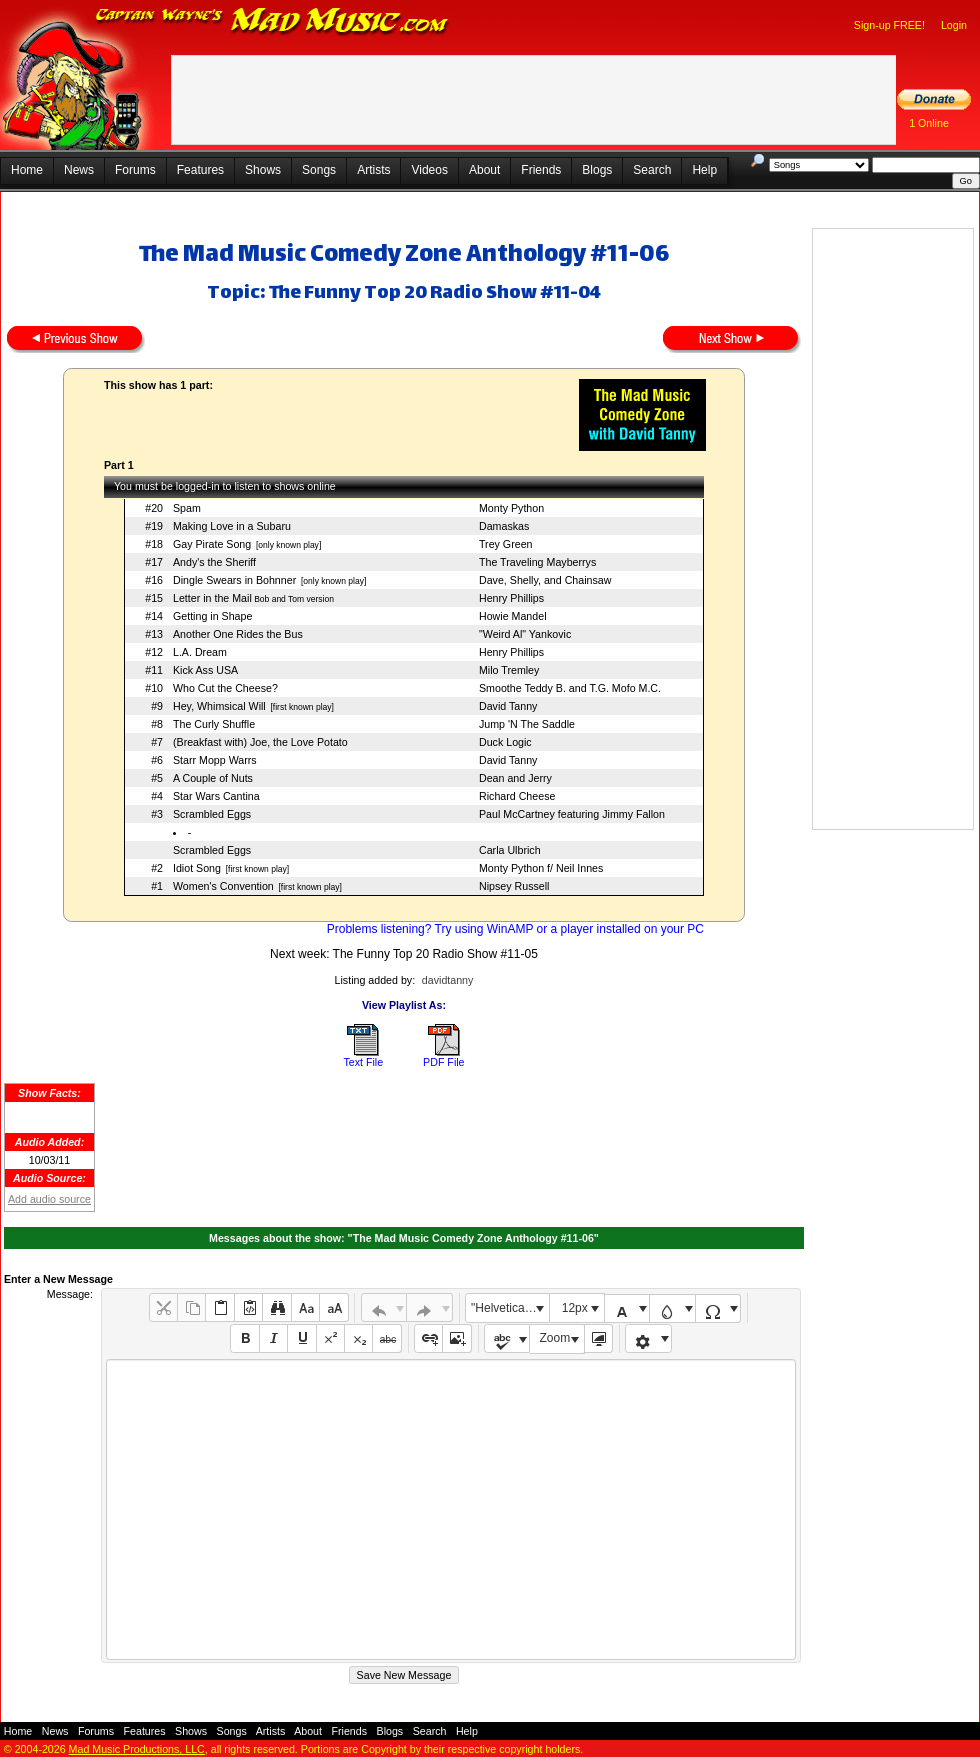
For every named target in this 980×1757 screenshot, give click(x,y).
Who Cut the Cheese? (225, 688)
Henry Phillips (511, 598)
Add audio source (49, 1199)
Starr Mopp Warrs (215, 760)
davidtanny (448, 980)
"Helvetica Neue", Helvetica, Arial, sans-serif (510, 1308)
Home (27, 170)
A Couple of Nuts (213, 778)
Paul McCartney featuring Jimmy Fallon (572, 814)
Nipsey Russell (514, 886)
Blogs (597, 170)
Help (704, 170)
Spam (187, 508)
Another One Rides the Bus (238, 634)
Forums (135, 170)
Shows (263, 170)
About (484, 170)
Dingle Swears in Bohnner (234, 580)
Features (200, 170)
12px (575, 1308)
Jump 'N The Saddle (527, 724)
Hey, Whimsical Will (219, 706)
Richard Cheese (517, 796)
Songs (319, 170)
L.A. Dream (200, 652)
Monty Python (511, 508)
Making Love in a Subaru (232, 526)
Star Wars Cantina (216, 796)
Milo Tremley (509, 670)
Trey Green (506, 544)
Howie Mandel (513, 616)
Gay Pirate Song (212, 544)
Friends (541, 170)
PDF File (443, 1062)
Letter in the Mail (212, 598)
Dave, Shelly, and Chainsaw (545, 580)
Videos (429, 170)
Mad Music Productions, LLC (137, 1749)
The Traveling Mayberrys (537, 562)
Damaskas (504, 526)
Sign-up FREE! (889, 25)
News (79, 170)
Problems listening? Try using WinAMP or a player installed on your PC (515, 929)
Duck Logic (505, 742)
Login (954, 25)
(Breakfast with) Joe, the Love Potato (260, 742)
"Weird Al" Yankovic (525, 634)
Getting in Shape (212, 616)
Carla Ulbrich (510, 850)
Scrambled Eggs (212, 814)
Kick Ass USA (205, 670)
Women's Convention (223, 886)
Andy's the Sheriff (214, 562)
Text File (363, 1062)
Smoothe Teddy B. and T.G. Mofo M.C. (570, 688)
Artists (373, 170)
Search (652, 170)
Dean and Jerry (515, 778)
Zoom (555, 1338)
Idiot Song (197, 868)
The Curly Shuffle (214, 724)
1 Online (929, 123)
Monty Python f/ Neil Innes (541, 868)
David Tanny (508, 706)
